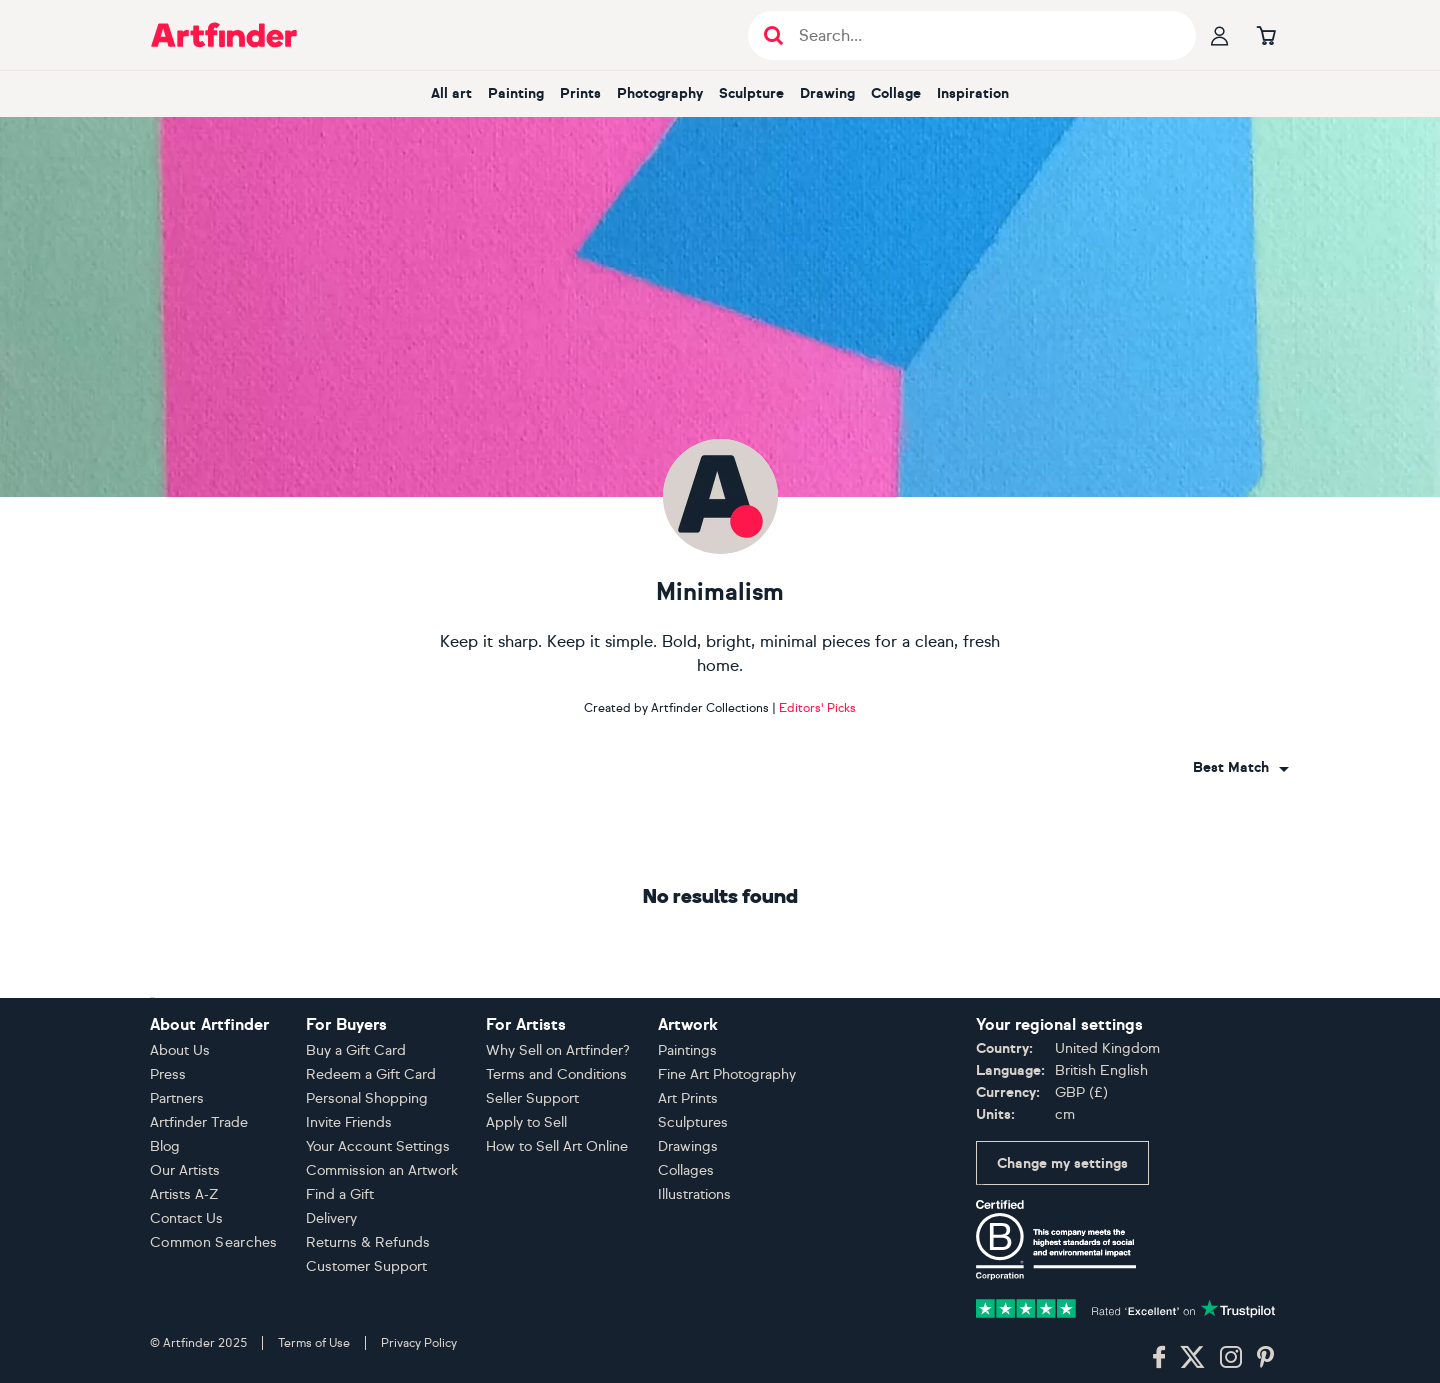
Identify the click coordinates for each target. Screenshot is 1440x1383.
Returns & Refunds (368, 1242)
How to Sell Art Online (557, 1146)
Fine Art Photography (727, 1074)
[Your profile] (1220, 35)
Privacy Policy (419, 1343)
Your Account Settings (378, 1146)
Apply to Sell (526, 1122)
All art (451, 93)
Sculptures (693, 1122)
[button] (1241, 768)
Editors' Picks (817, 708)
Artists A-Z (184, 1194)
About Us (180, 1050)
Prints (580, 93)
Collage (896, 93)
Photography (660, 93)
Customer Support (366, 1266)
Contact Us (186, 1218)
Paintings (687, 1050)
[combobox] (1241, 768)
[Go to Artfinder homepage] (224, 35)
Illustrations (694, 1194)
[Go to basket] (1266, 35)
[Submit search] (773, 35)
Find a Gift (340, 1194)
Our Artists (185, 1170)
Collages (686, 1170)
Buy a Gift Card (356, 1050)
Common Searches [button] (214, 1242)
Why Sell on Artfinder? (558, 1050)
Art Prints (688, 1098)
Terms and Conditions (556, 1074)
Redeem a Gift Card (371, 1074)
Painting (516, 93)
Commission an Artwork (382, 1170)
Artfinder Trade (199, 1122)
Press (168, 1074)
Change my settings (1062, 1163)
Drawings (688, 1146)
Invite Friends (349, 1122)
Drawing (827, 93)
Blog (165, 1146)
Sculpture (751, 93)
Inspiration (973, 93)
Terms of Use (314, 1343)
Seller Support (532, 1098)
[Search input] (982, 35)
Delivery (331, 1218)
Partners (177, 1098)
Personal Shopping (367, 1098)
